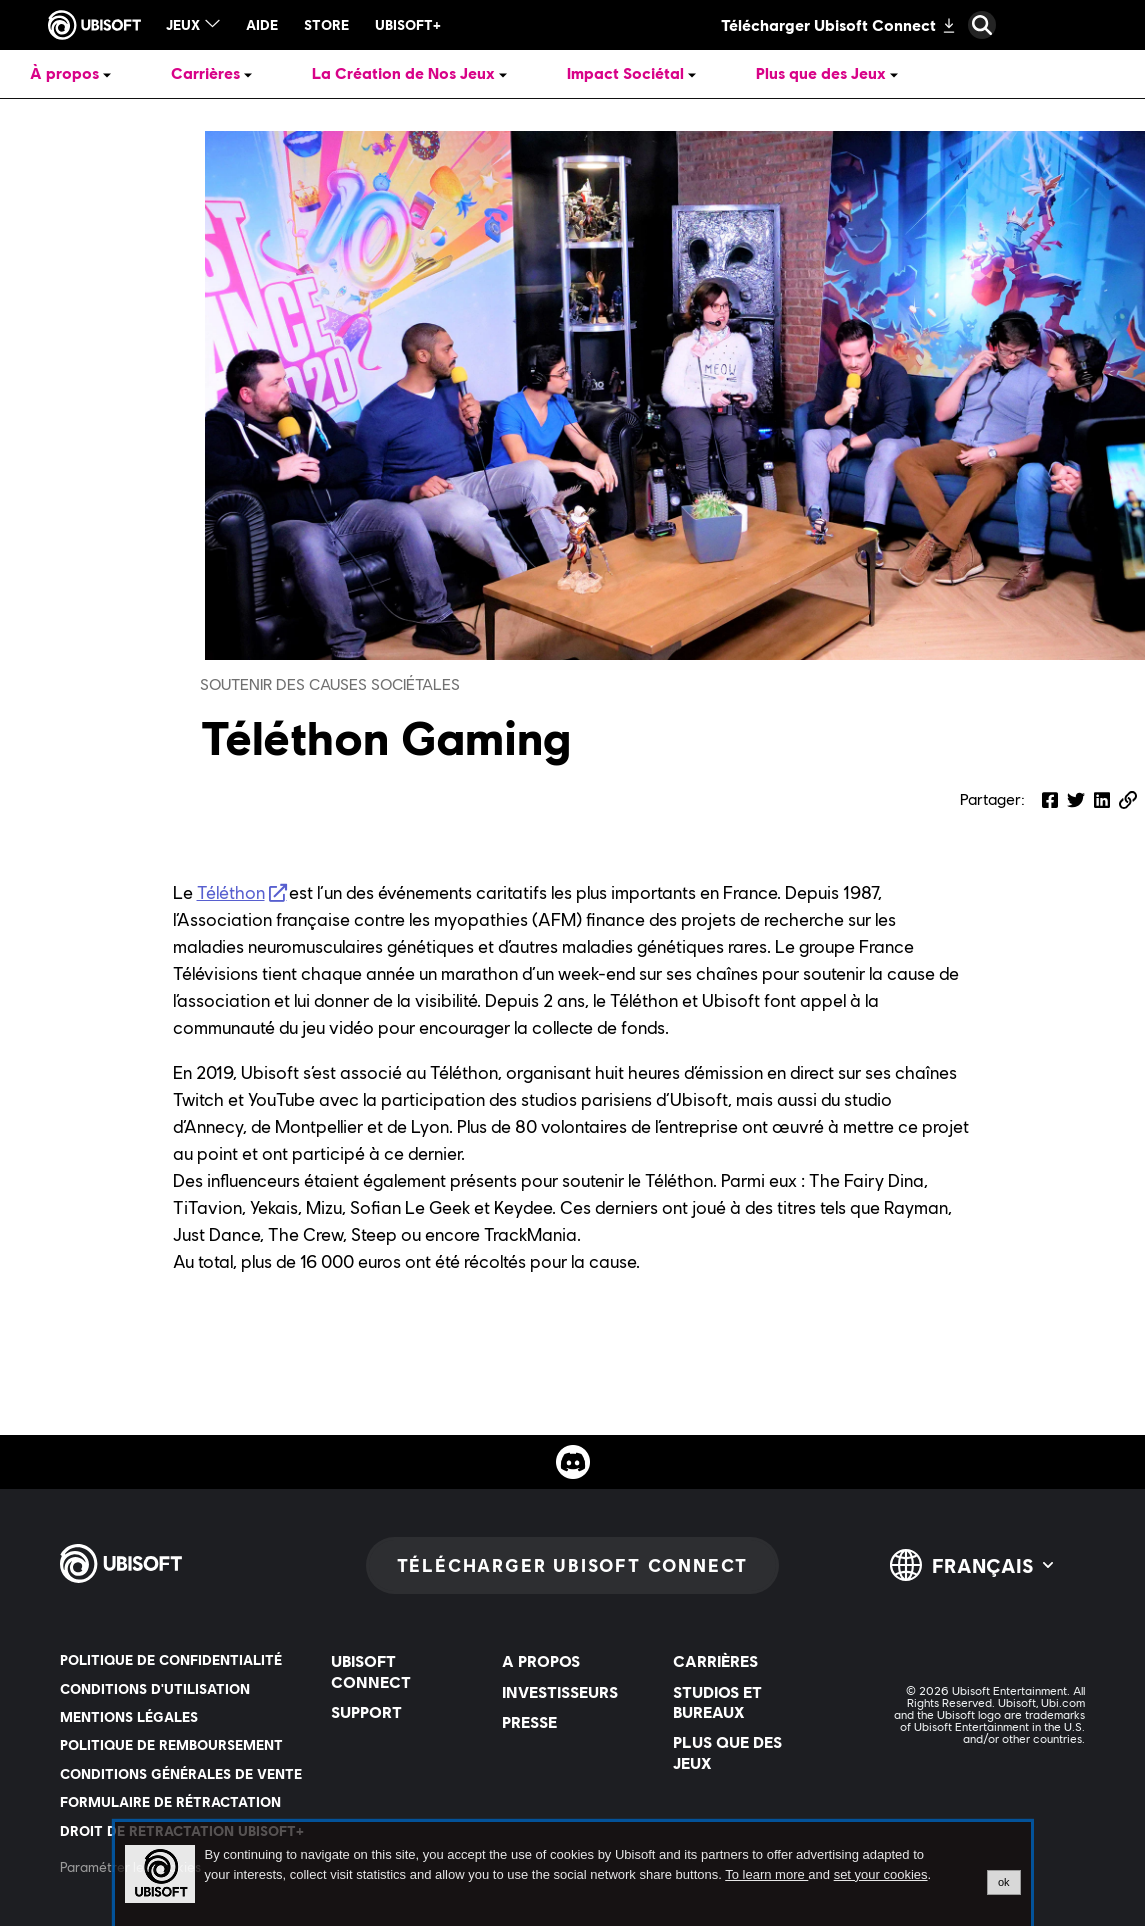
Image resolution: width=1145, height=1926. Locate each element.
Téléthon (231, 892)
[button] (1128, 800)
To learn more (766, 1874)
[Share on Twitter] (1076, 800)
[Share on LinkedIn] (1102, 800)
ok (1004, 1882)
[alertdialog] (573, 1874)
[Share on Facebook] (1050, 800)
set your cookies (881, 1875)
